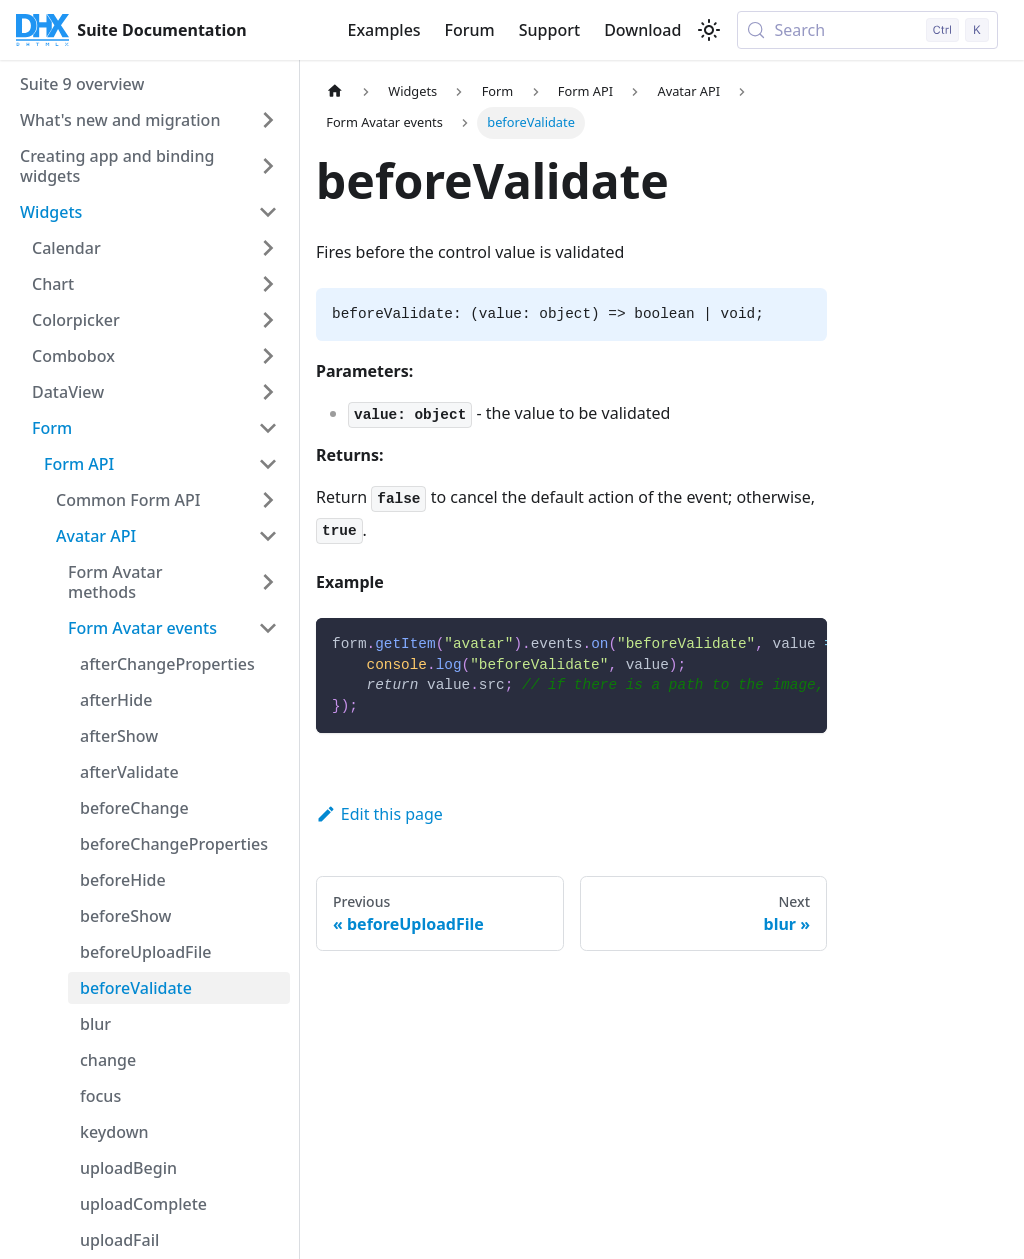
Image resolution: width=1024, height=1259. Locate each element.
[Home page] (335, 91)
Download (642, 30)
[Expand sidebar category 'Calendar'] (268, 248)
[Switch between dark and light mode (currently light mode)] (709, 30)
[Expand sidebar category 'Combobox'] (268, 356)
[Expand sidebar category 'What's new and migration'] (268, 120)
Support (549, 30)
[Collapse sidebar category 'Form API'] (268, 464)
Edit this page (379, 814)
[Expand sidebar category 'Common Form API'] (268, 500)
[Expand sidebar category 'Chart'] (268, 284)
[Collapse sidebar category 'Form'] (268, 428)
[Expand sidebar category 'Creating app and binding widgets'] (268, 166)
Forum (470, 30)
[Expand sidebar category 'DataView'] (268, 392)
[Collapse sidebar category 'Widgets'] (268, 212)
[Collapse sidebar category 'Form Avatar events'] (268, 628)
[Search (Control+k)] (867, 30)
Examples (383, 30)
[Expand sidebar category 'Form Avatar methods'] (268, 582)
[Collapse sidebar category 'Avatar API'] (268, 536)
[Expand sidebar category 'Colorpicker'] (268, 320)
